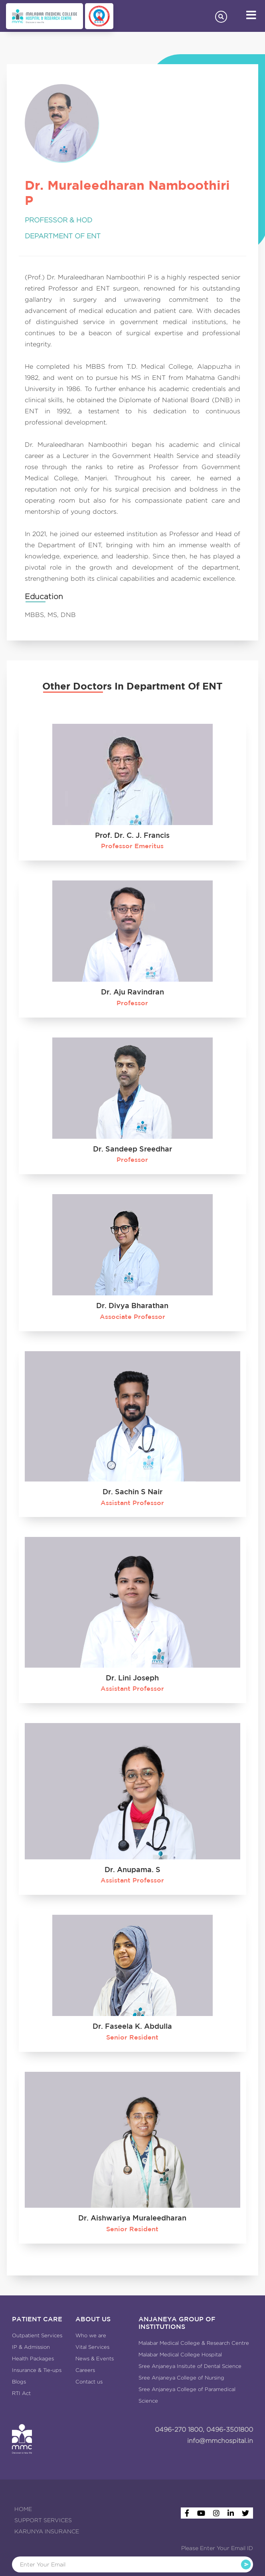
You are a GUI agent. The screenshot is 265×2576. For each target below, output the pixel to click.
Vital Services (92, 2347)
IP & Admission (31, 2347)
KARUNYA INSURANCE (46, 2531)
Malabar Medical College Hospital (180, 2355)
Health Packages (33, 2359)
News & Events (94, 2359)
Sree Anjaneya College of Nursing (181, 2378)
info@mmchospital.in (220, 2440)
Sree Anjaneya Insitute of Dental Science (189, 2366)
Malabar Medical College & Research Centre (193, 2343)
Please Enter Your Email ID (217, 2548)
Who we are (90, 2335)
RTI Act (21, 2393)
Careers (85, 2370)
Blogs (19, 2382)
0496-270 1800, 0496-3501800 (204, 2429)
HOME (23, 2509)
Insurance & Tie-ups (36, 2370)
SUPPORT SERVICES (43, 2520)
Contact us (89, 2382)
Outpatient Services (37, 2335)
